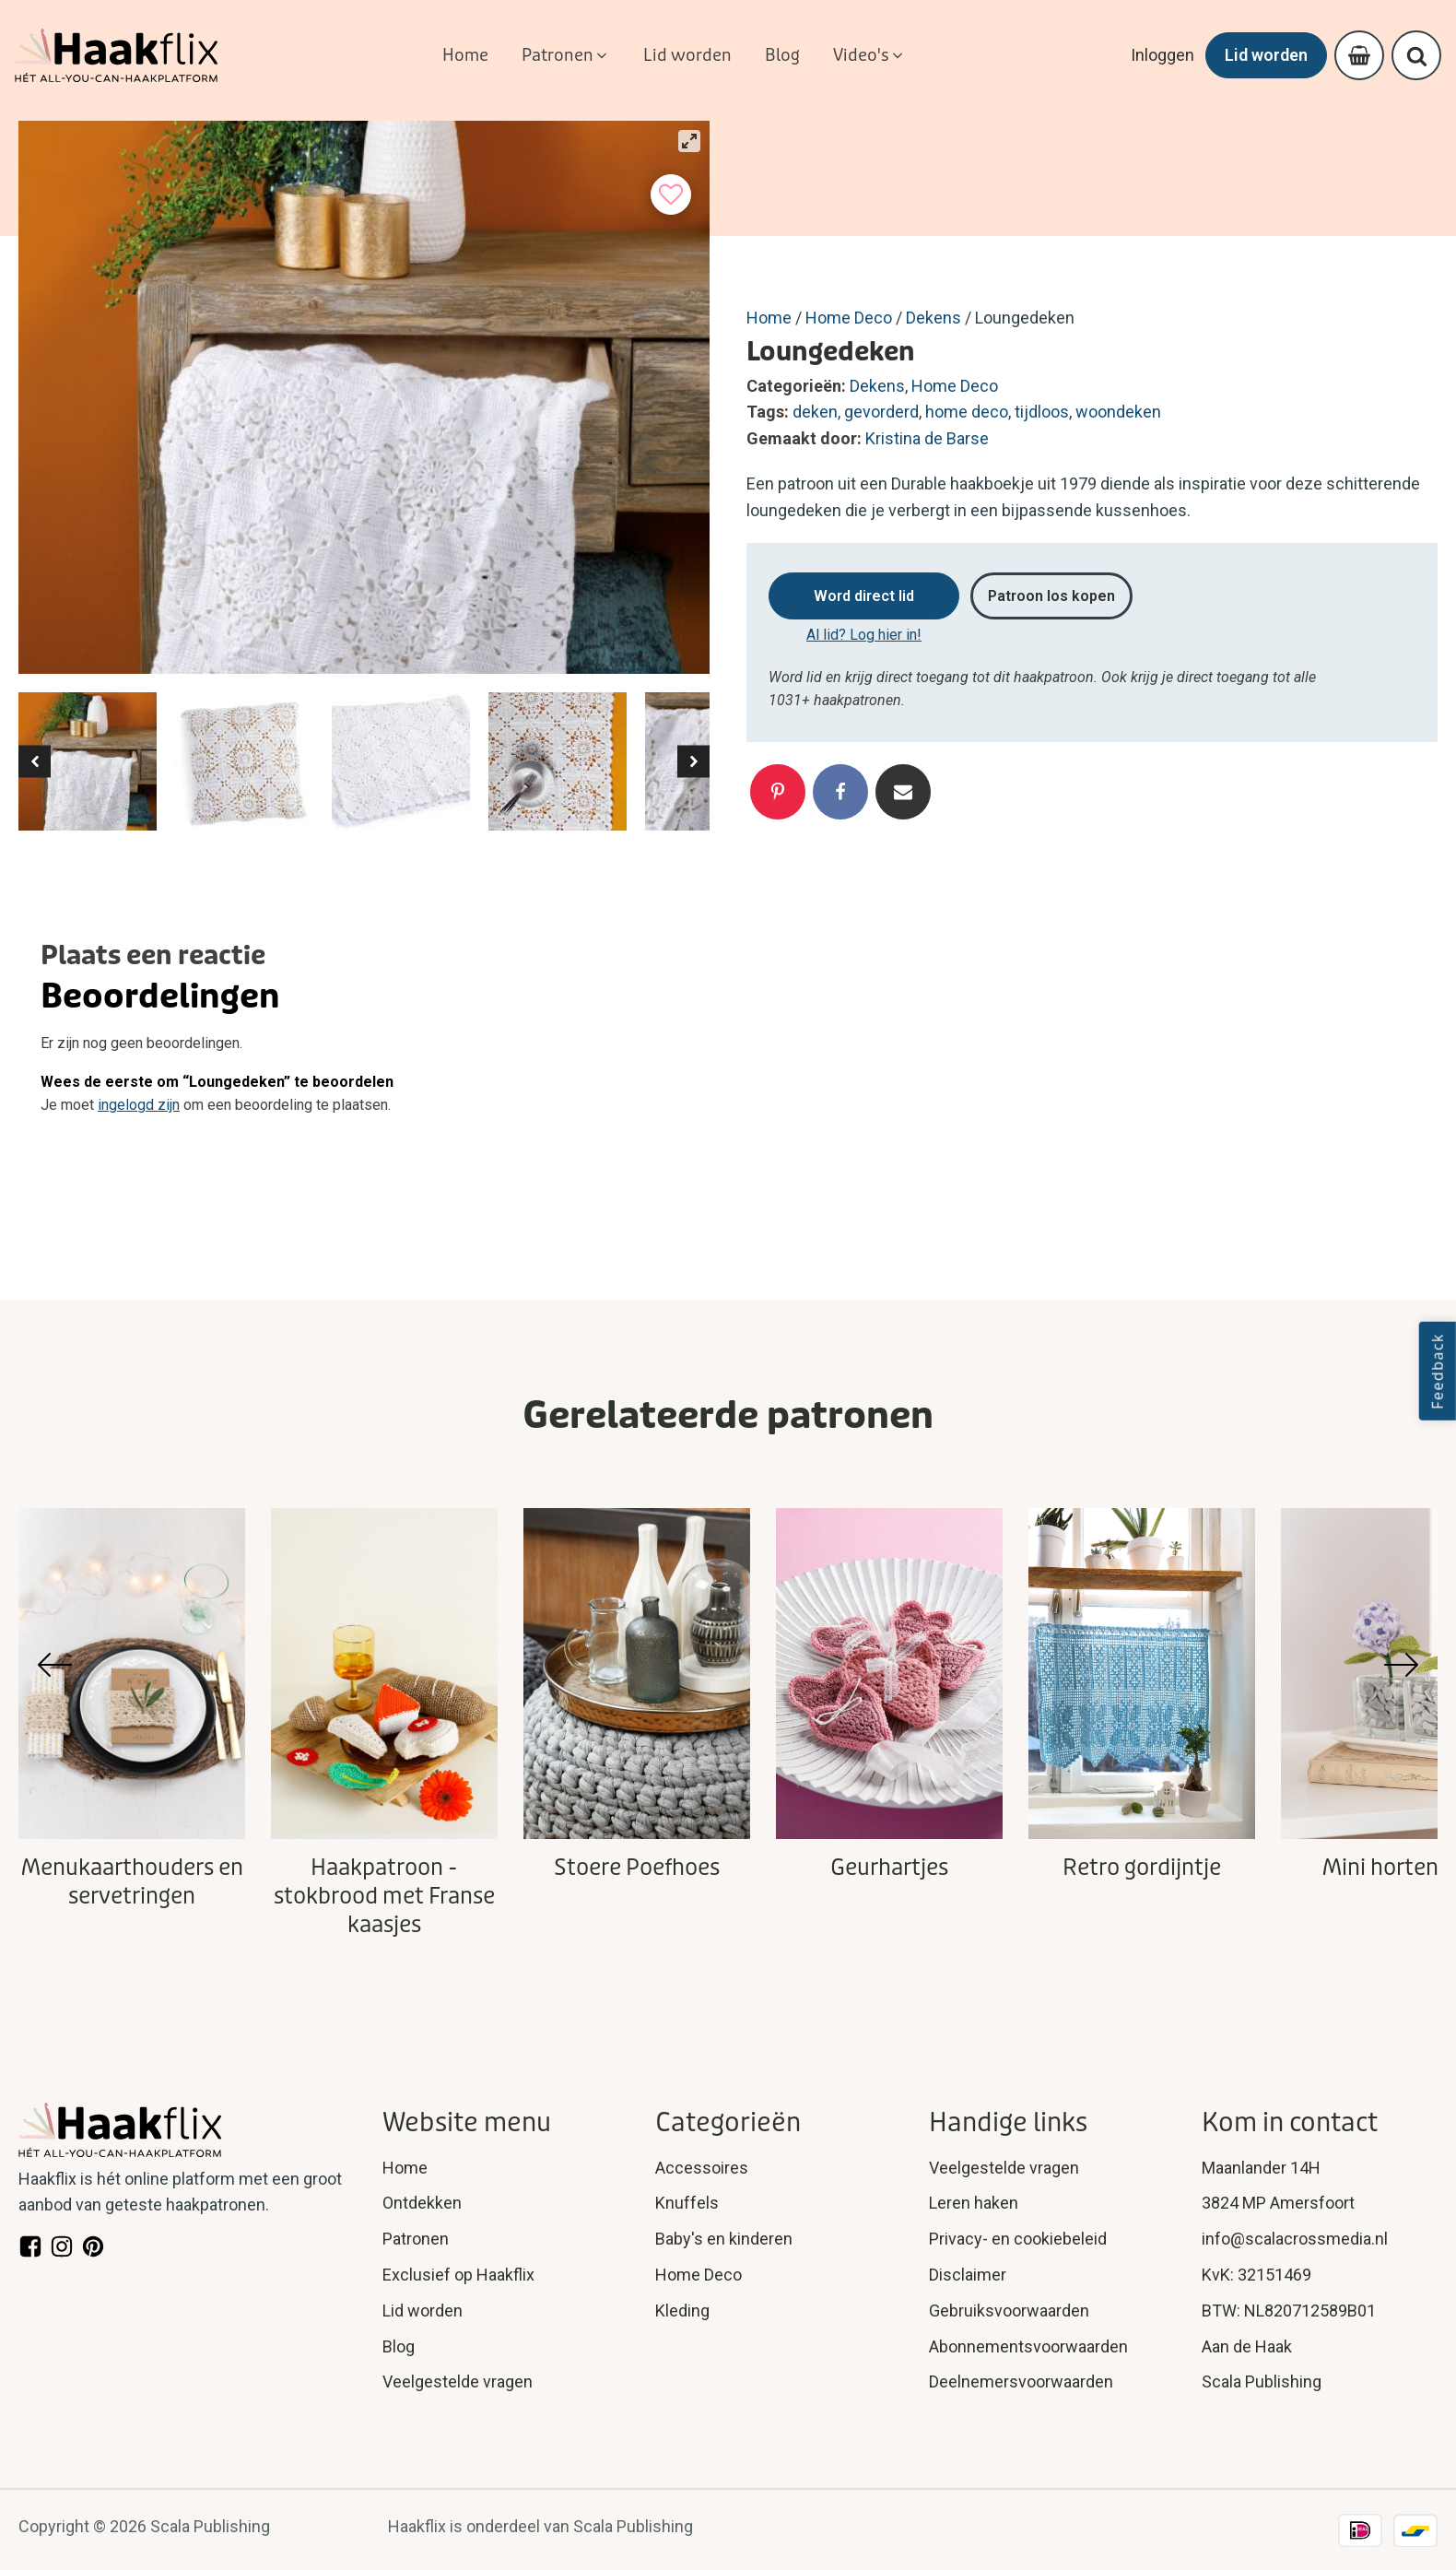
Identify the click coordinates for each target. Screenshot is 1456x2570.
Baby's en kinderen (724, 2238)
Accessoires (701, 2167)
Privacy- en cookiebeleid (1018, 2238)
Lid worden (1266, 55)
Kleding (682, 2310)
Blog (398, 2346)
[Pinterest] (777, 791)
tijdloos (1042, 411)
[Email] (903, 791)
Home (769, 317)
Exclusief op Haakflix (458, 2274)
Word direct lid (864, 596)
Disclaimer (967, 2274)
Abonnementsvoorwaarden (1028, 2346)
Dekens (933, 317)
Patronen (415, 2238)
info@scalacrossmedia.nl (1295, 2238)
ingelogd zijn (139, 1105)
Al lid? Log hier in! (864, 634)
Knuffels (687, 2202)
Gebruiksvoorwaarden (1009, 2310)
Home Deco (848, 317)
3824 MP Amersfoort (1278, 2202)
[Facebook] (840, 791)
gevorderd (881, 411)
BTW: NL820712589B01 (1289, 2310)
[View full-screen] (689, 141)
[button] (565, 56)
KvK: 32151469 (1256, 2274)
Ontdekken (422, 2202)
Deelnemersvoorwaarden (1021, 2381)
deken (815, 411)
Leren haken (973, 2202)
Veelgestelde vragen (457, 2381)
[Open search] (1416, 55)
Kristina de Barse (927, 438)
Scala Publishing (1261, 2381)
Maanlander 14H (1261, 2167)
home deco (966, 411)
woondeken (1118, 411)
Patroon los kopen (1051, 596)
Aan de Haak (1247, 2346)
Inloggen (1162, 55)
